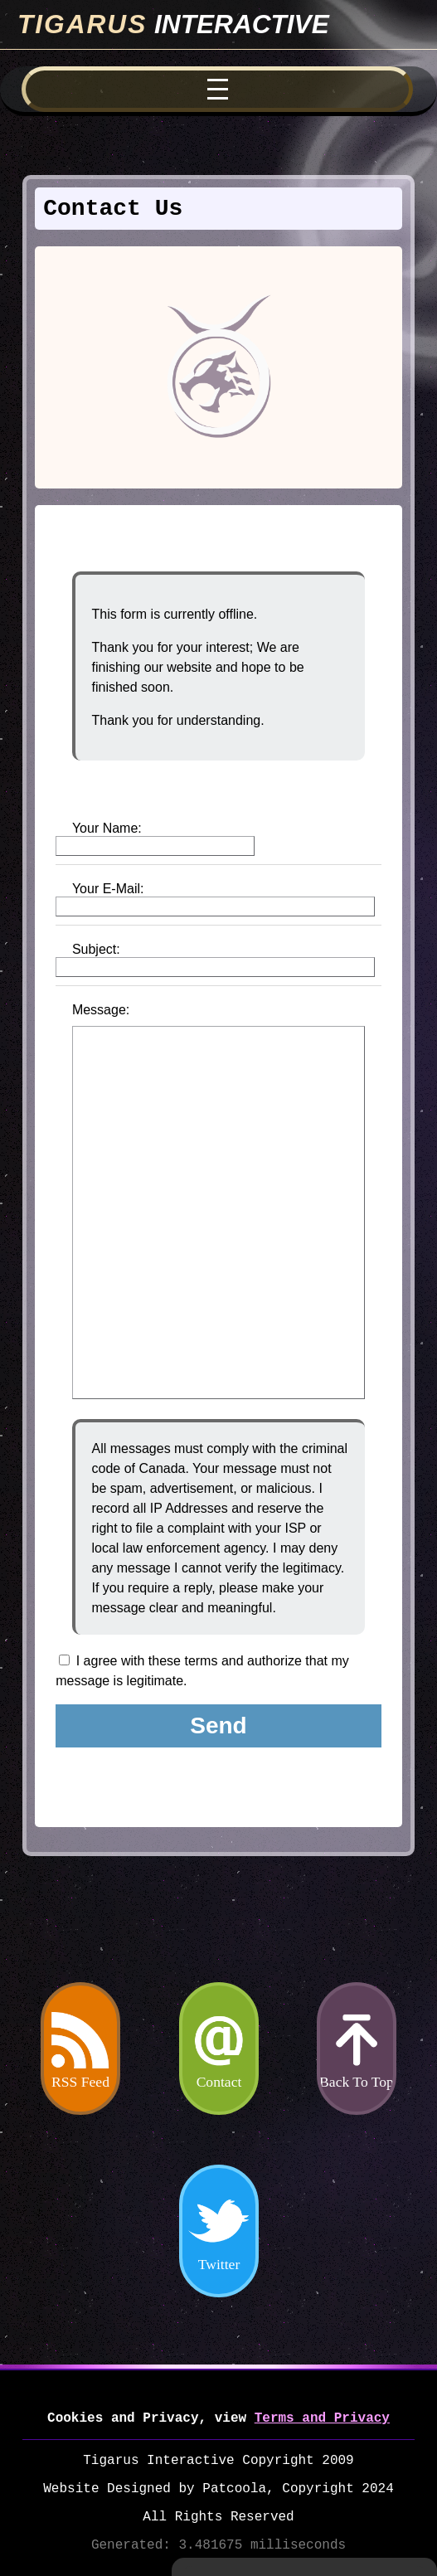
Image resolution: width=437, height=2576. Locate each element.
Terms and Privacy (322, 2418)
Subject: (96, 949)
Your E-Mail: (108, 889)
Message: (100, 1010)
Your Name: (107, 828)
